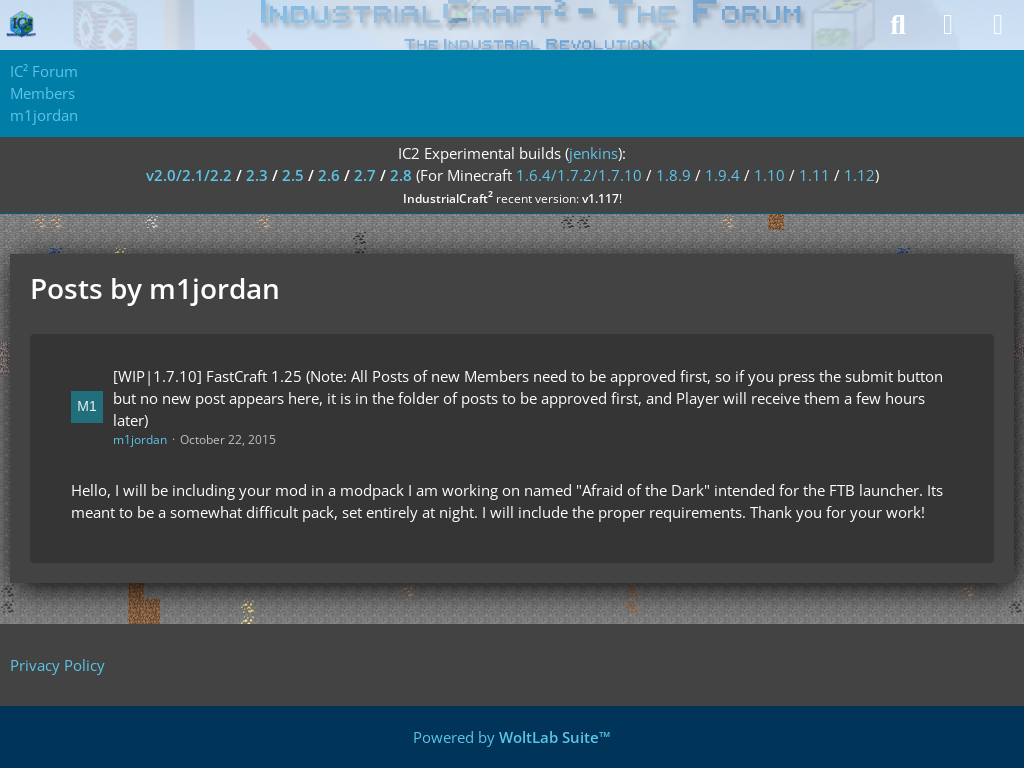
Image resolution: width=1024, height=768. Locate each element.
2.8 (401, 175)
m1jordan (140, 439)
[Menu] (998, 25)
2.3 (257, 175)
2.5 (293, 175)
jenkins (593, 153)
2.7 (365, 175)
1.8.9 (673, 175)
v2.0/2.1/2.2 (189, 175)
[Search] (898, 25)
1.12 (859, 175)
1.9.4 (722, 175)
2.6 (329, 175)
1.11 (814, 175)
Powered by (512, 737)
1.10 (769, 175)
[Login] (948, 25)
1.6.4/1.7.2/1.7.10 (579, 175)
